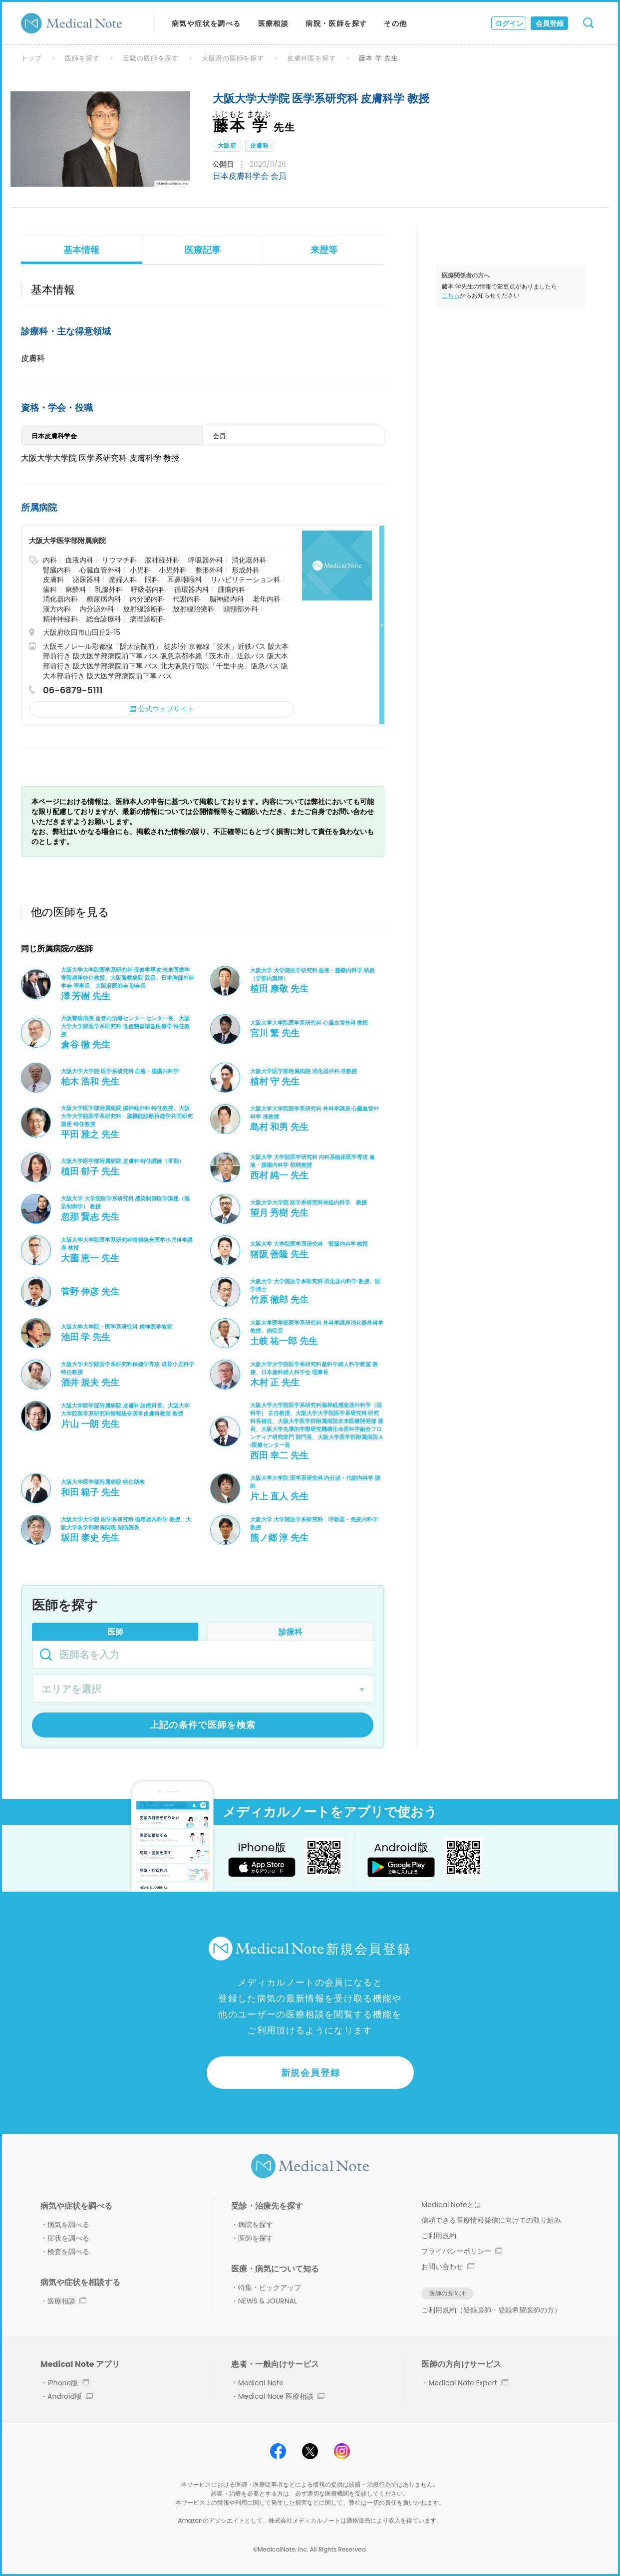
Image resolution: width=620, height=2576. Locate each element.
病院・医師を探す (336, 23)
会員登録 (550, 23)
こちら (451, 295)
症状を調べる (68, 2238)
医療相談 (273, 23)
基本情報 (81, 250)
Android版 (70, 2396)
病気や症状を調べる (206, 23)
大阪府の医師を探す (233, 58)
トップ (31, 58)
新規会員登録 (310, 2072)
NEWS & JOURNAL (267, 2301)
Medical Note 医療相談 (281, 2396)
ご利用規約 (438, 2236)
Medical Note (261, 2383)
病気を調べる (68, 2225)
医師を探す (82, 58)
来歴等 (323, 250)
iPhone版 (68, 2383)
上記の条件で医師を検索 (203, 1724)
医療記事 (203, 250)
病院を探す (255, 2225)
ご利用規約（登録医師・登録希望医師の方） (491, 2310)
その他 (395, 23)
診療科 (291, 1632)
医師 (115, 1632)
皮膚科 (259, 145)
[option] (100, 138)
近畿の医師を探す (151, 58)
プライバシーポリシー (461, 2251)
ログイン (509, 23)
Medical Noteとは (451, 2205)
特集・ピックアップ (269, 2287)
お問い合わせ (447, 2267)
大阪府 (227, 145)
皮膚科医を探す (311, 58)
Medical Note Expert (468, 2383)
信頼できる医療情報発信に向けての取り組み (491, 2220)
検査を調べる (68, 2252)
